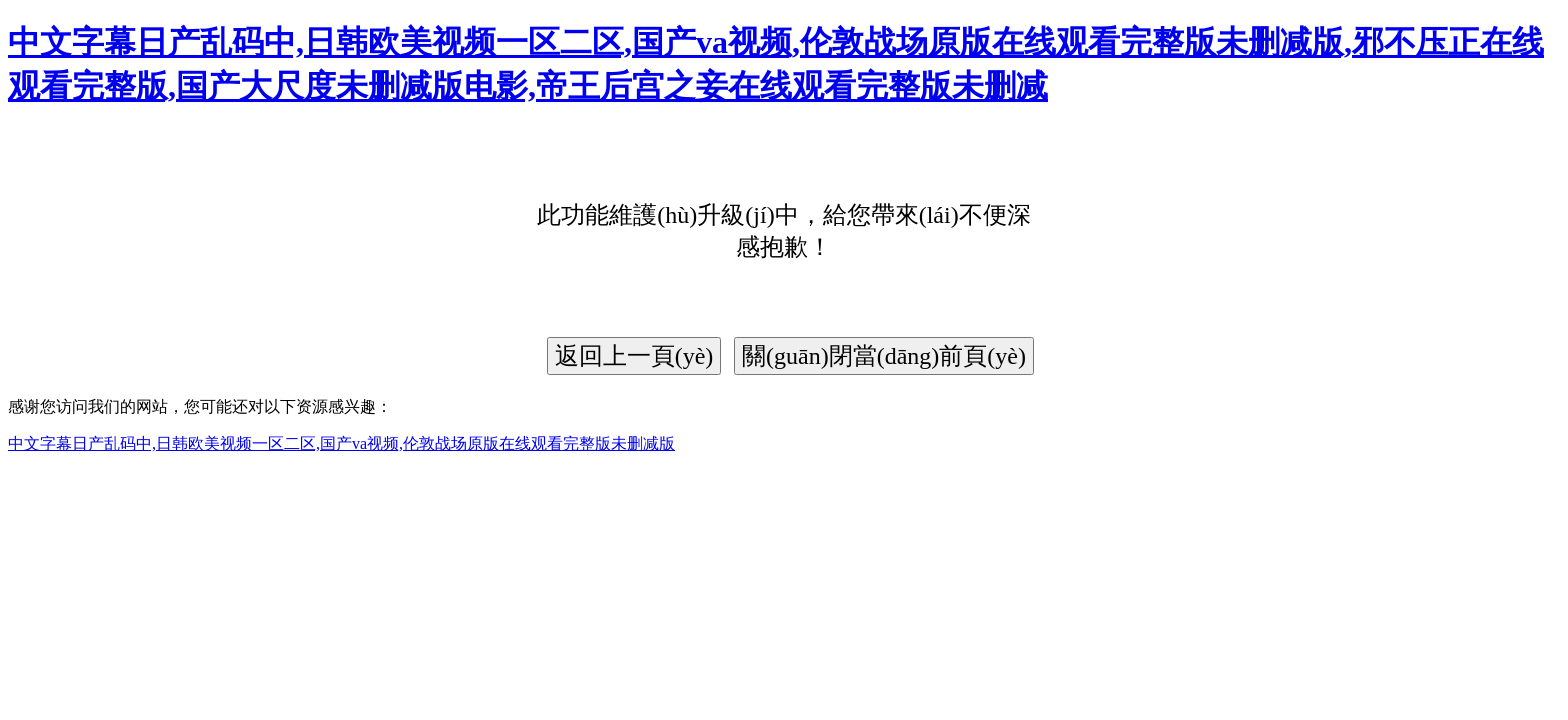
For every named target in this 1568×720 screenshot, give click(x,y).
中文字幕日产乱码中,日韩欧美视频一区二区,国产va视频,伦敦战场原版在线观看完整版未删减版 (341, 443)
